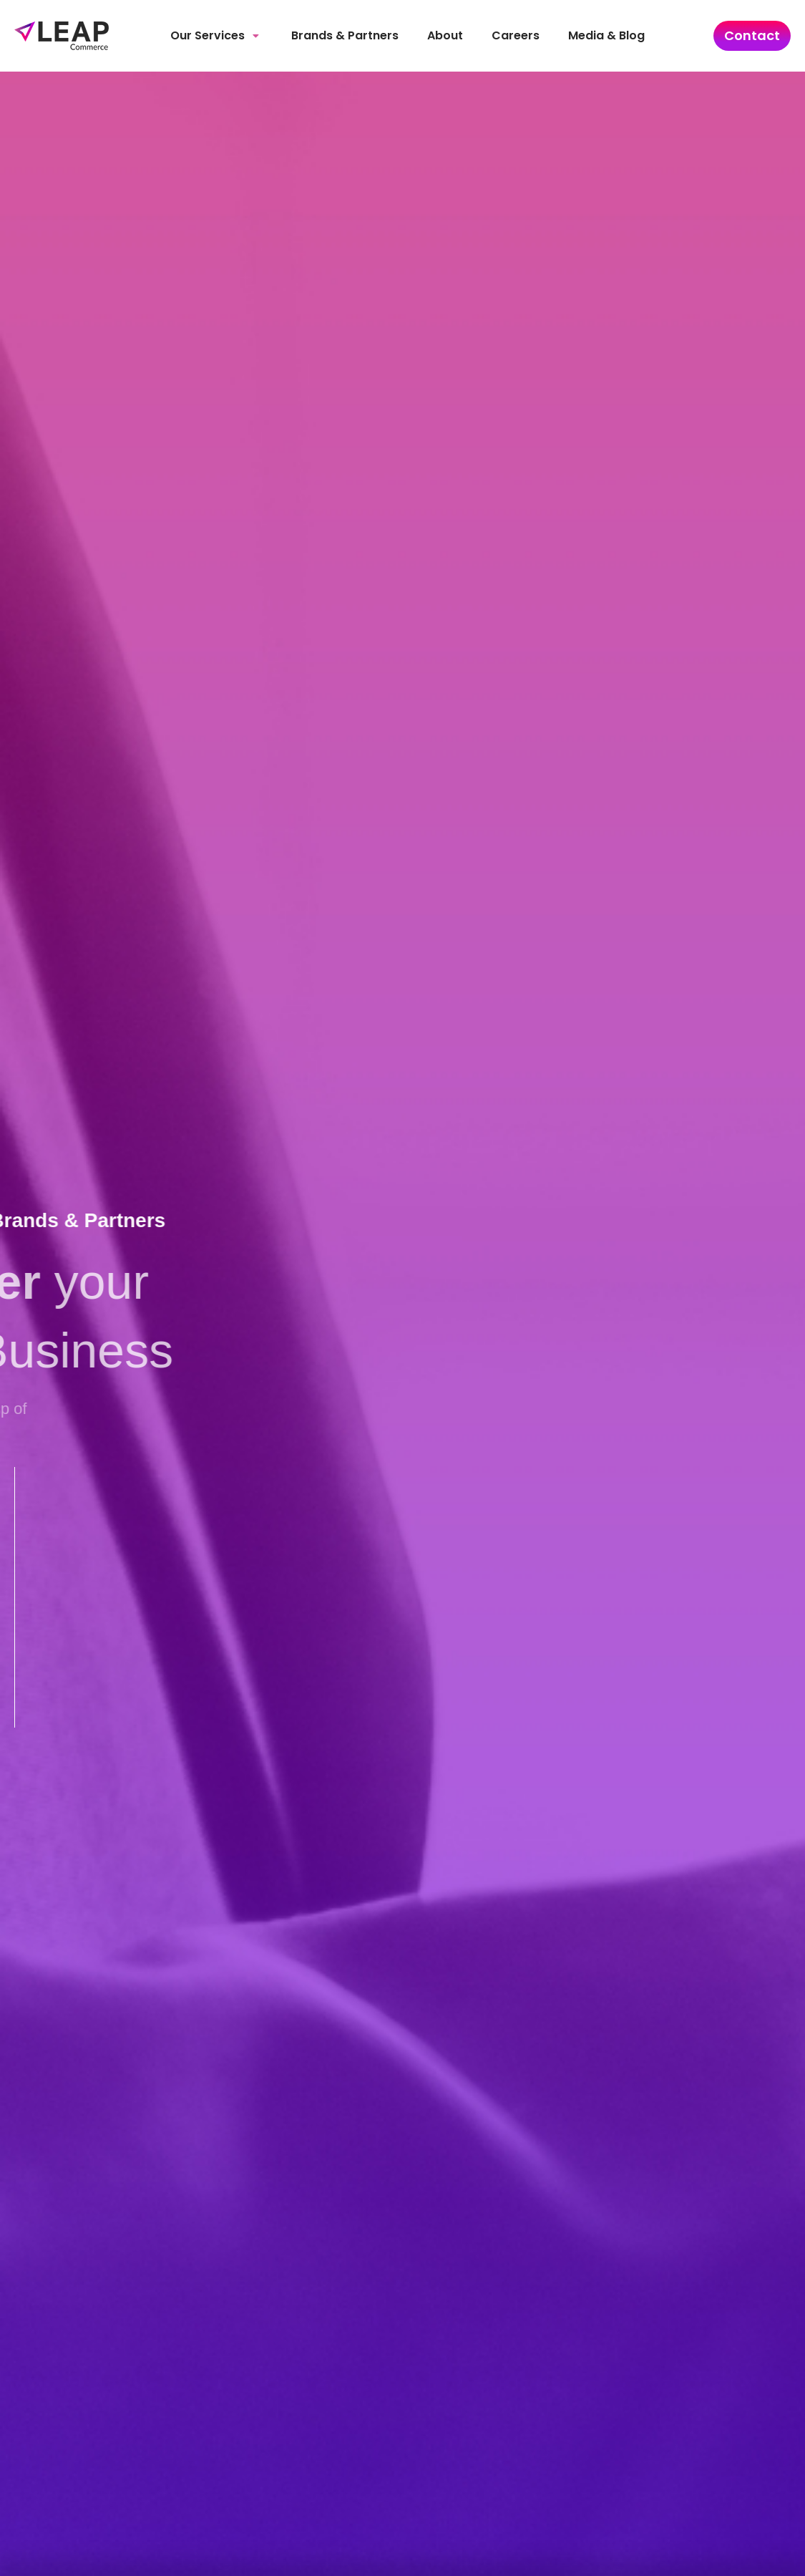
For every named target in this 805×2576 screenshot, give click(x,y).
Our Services (214, 35)
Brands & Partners (345, 35)
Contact (752, 35)
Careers (516, 35)
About (445, 35)
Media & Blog (606, 35)
